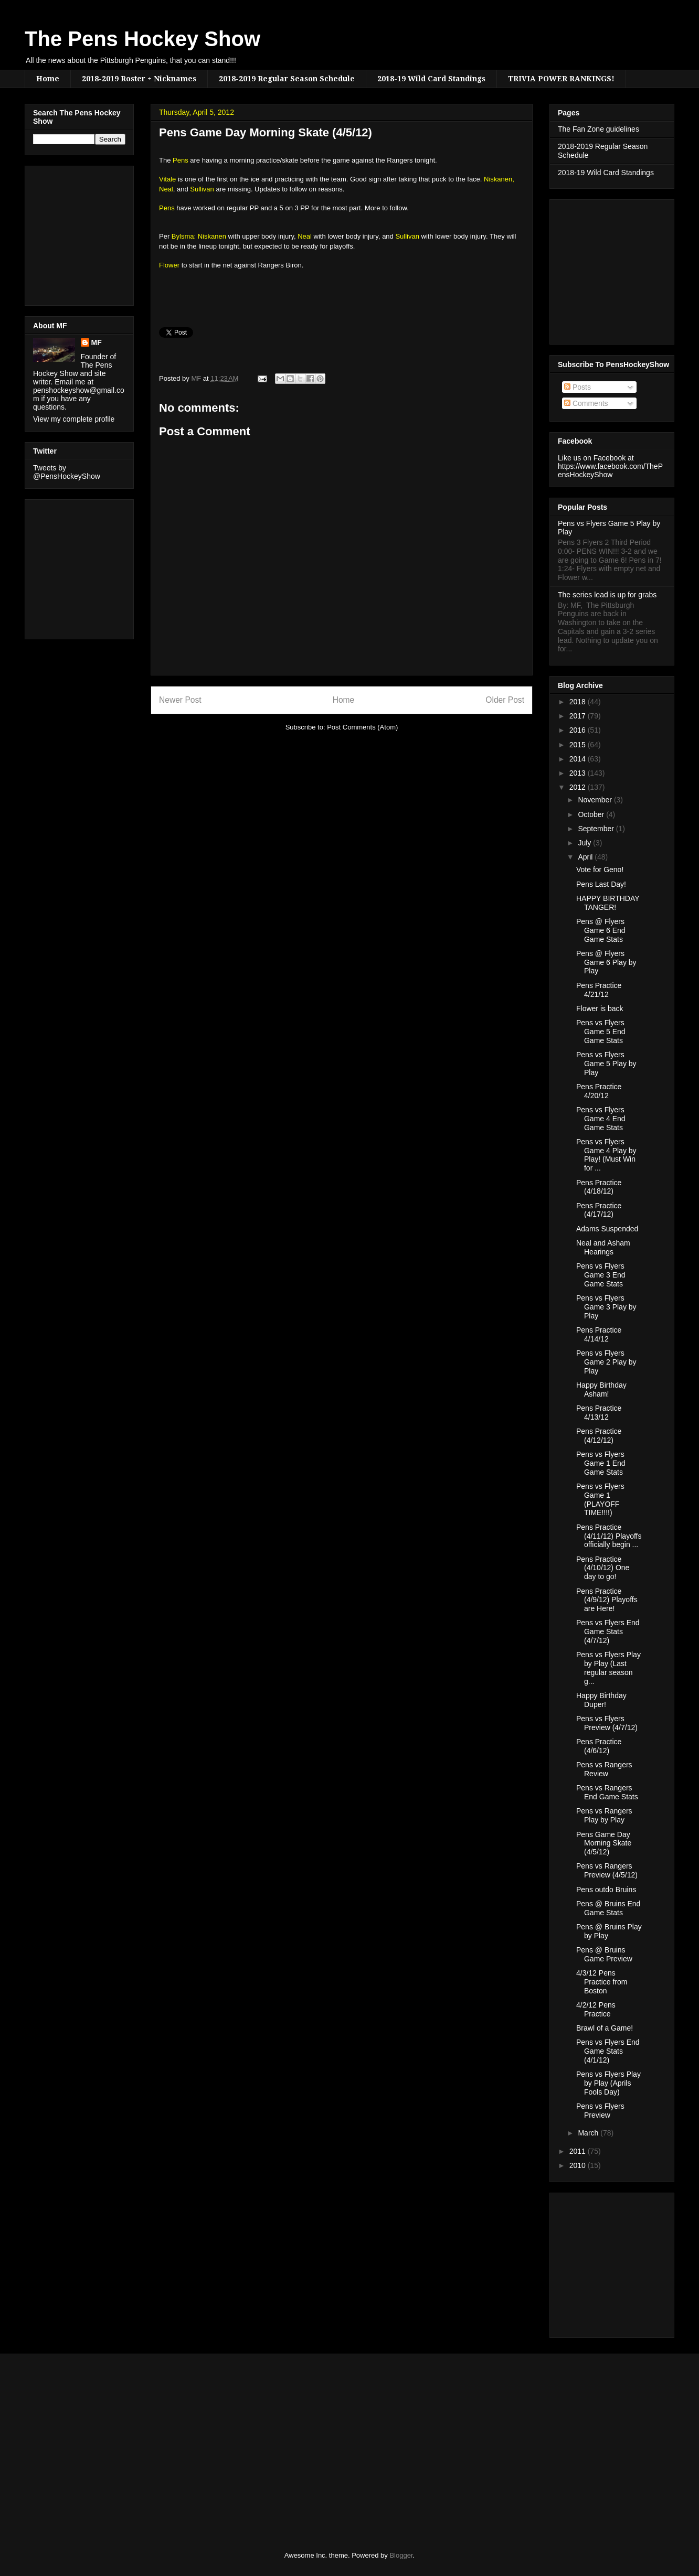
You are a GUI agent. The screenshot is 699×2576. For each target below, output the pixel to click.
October (592, 814)
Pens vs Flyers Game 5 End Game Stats (601, 1031)
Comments (586, 403)
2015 (578, 744)
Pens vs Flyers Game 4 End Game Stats (601, 1118)
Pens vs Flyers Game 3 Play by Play (606, 1307)
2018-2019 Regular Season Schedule (287, 78)
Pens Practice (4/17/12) (598, 1210)
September (597, 828)
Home (47, 78)
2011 (578, 2151)
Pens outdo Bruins (606, 1889)
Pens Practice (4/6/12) (598, 1746)
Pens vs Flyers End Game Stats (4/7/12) (608, 1631)
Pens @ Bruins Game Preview (604, 1954)
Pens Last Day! (601, 884)
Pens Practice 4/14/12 (598, 1334)
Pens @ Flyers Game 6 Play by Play (606, 962)
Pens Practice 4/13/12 (598, 1412)
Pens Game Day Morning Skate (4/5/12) (603, 1843)
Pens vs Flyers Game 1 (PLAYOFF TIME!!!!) (600, 1499)
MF (96, 342)
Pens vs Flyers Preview (600, 2110)
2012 (578, 787)
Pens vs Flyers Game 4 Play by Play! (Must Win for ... (606, 1154)
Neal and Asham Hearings (603, 1247)
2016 (578, 730)
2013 (578, 773)
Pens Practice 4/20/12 (598, 1091)
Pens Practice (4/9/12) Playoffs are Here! (607, 1600)
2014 (578, 759)
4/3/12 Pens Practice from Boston (601, 1982)
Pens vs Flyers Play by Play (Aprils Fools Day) (608, 2083)
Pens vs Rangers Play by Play (604, 1815)
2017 (578, 716)
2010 (578, 2165)
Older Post (504, 699)
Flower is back (599, 1008)
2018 (578, 701)
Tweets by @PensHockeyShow (66, 472)
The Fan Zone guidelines (598, 129)
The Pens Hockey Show (142, 38)
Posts (577, 387)
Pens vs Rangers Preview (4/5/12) (607, 1870)
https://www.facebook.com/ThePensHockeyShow (610, 470)
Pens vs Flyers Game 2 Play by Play (606, 1362)
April (586, 857)
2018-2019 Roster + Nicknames (139, 78)
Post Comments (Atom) (362, 727)
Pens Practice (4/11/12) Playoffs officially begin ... (608, 1536)
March (589, 2133)
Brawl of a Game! (604, 2028)
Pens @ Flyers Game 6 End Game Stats (601, 930)
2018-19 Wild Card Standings (431, 78)
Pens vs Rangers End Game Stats (607, 1792)
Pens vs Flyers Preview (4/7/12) (607, 1723)
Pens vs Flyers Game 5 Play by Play (606, 1063)
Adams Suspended (607, 1229)
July (585, 843)
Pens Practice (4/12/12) (598, 1435)
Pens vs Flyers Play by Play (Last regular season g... (608, 1667)
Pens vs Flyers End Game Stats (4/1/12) (608, 2051)
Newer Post (180, 699)
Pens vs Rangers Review (604, 1769)
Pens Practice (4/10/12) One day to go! (602, 1568)
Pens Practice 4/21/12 (598, 990)
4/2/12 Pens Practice (596, 2009)
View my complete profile (73, 419)
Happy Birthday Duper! (601, 1700)
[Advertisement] (64, 233)
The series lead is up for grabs (607, 595)
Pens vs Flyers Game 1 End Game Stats (601, 1463)
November (595, 800)
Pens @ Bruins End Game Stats (608, 1908)
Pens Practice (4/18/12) (598, 1187)
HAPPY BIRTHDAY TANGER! (607, 902)
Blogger (400, 2555)
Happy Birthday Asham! (601, 1389)
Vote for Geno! (599, 869)
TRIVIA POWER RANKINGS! (561, 78)
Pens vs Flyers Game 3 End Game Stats (601, 1275)
